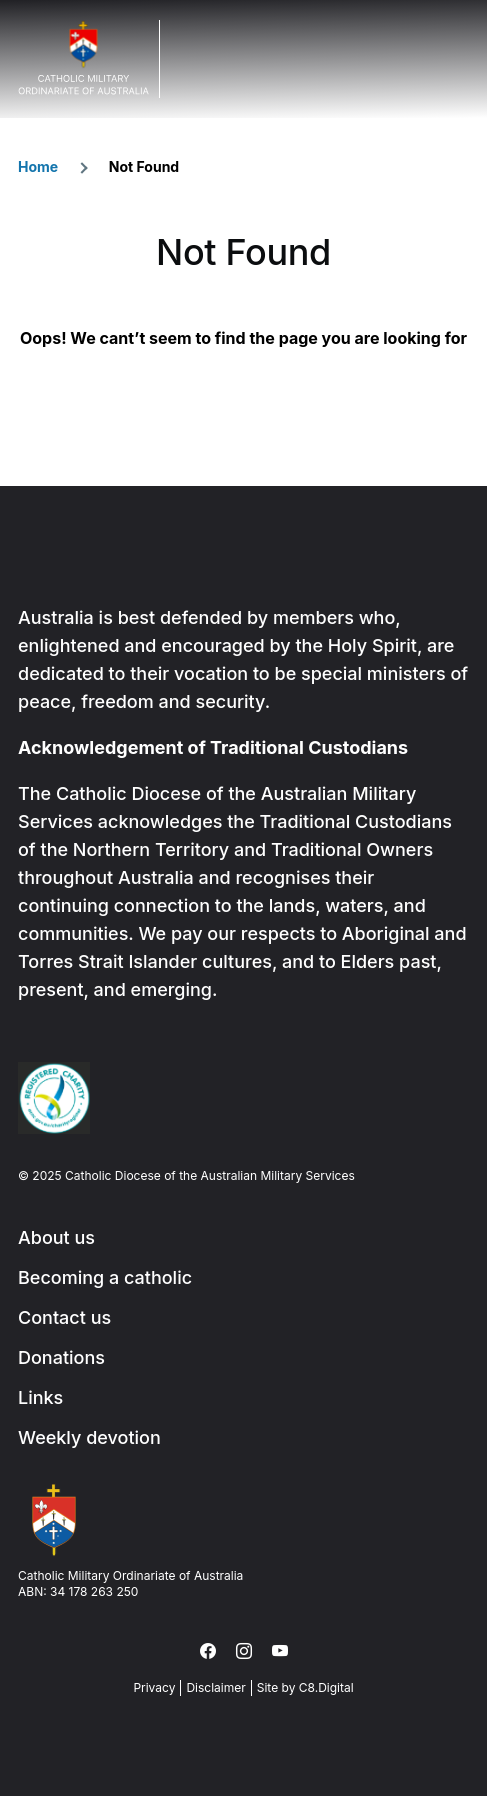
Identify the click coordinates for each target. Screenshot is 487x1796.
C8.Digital (326, 1687)
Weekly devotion (89, 1437)
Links (40, 1397)
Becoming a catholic (105, 1277)
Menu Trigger (451, 59)
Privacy (154, 1687)
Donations (61, 1357)
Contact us (64, 1317)
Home (38, 166)
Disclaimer (215, 1687)
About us (56, 1237)
